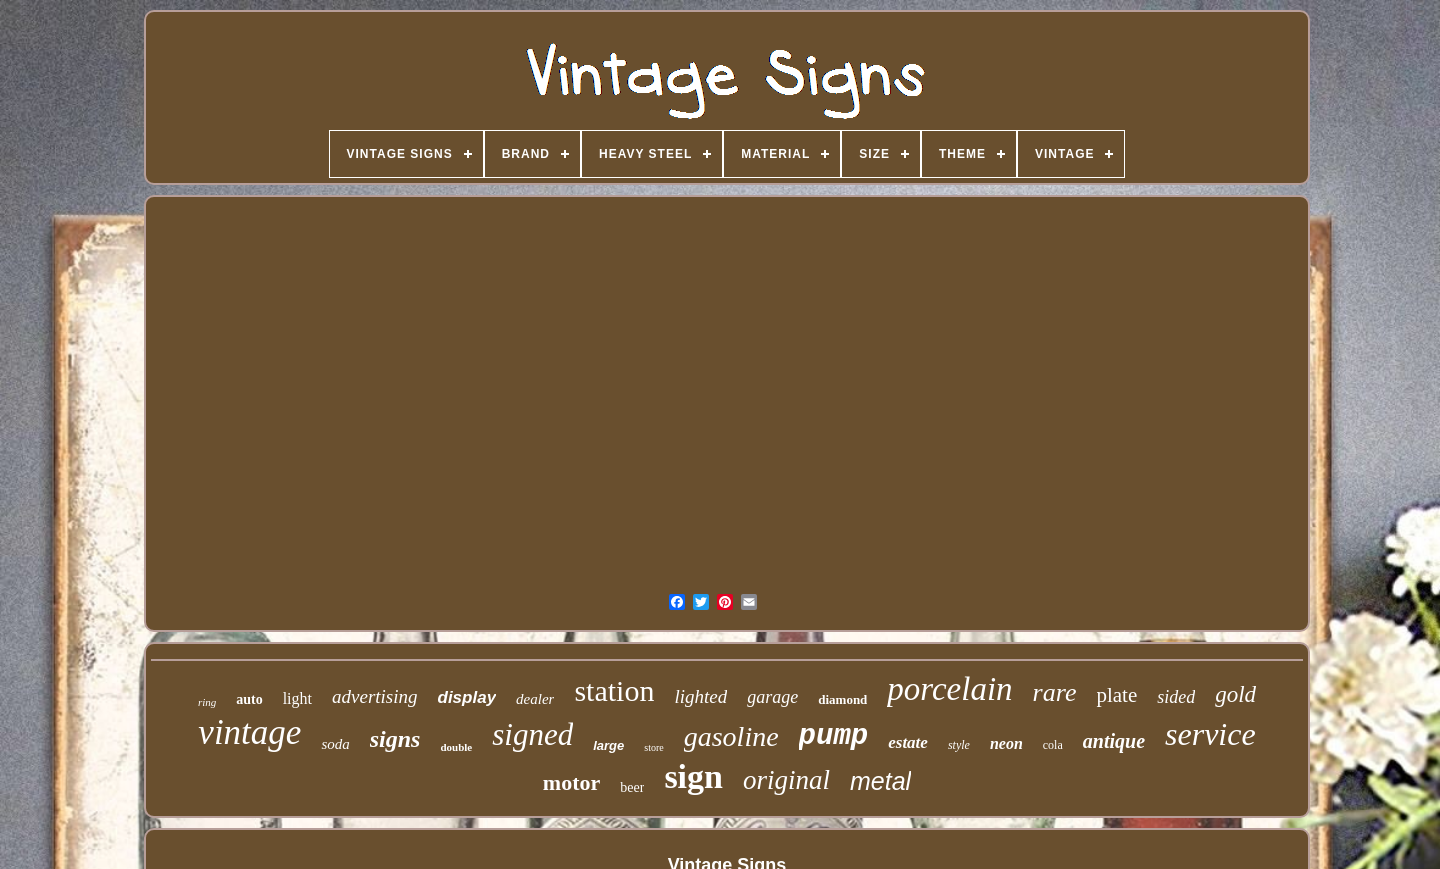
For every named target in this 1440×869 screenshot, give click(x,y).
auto (249, 699)
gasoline (731, 736)
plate (1116, 695)
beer (632, 787)
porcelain (949, 689)
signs (395, 739)
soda (335, 744)
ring (207, 702)
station (614, 690)
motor (571, 782)
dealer (535, 699)
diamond (842, 699)
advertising (375, 696)
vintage (249, 732)
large (608, 745)
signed (532, 734)
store (653, 747)
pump (834, 736)
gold (1235, 694)
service (1210, 734)
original (786, 780)
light (297, 698)
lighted (700, 696)
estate (908, 742)
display (467, 697)
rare (1055, 692)
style (959, 745)
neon (1006, 743)
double (456, 747)
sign (693, 776)
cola (1053, 745)
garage (772, 697)
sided (1176, 697)
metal (880, 781)
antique (1114, 741)
